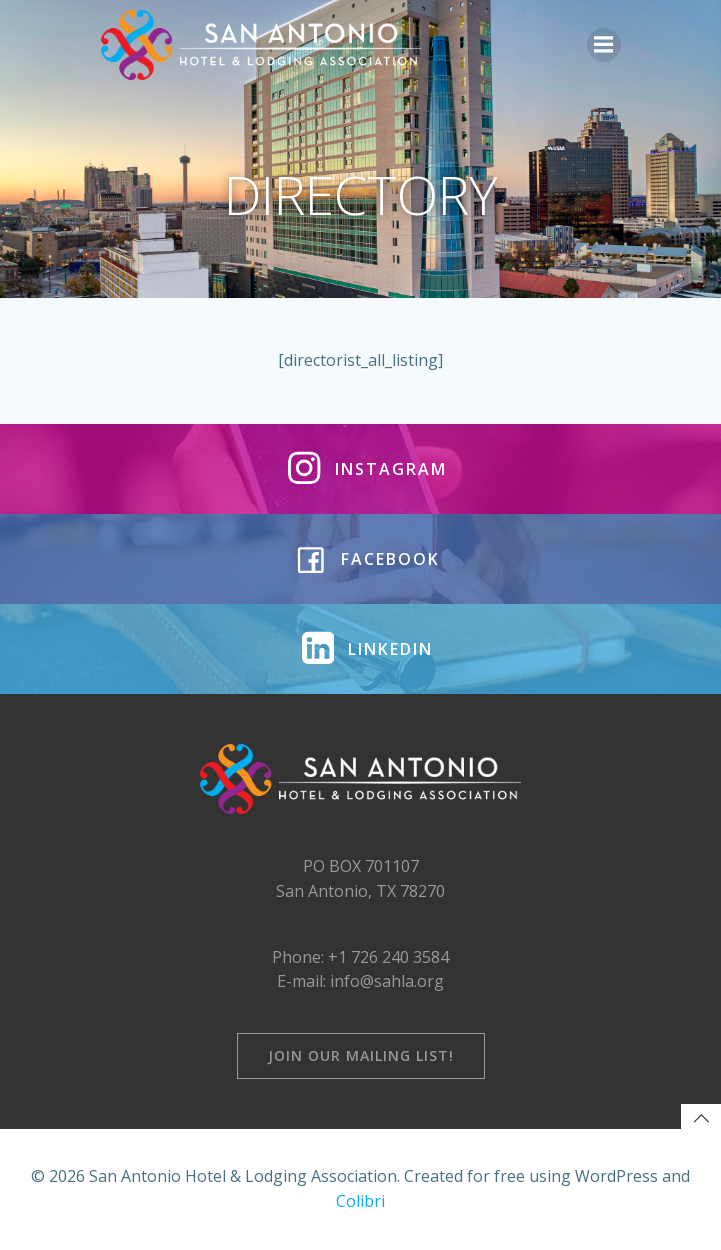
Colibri (360, 1201)
